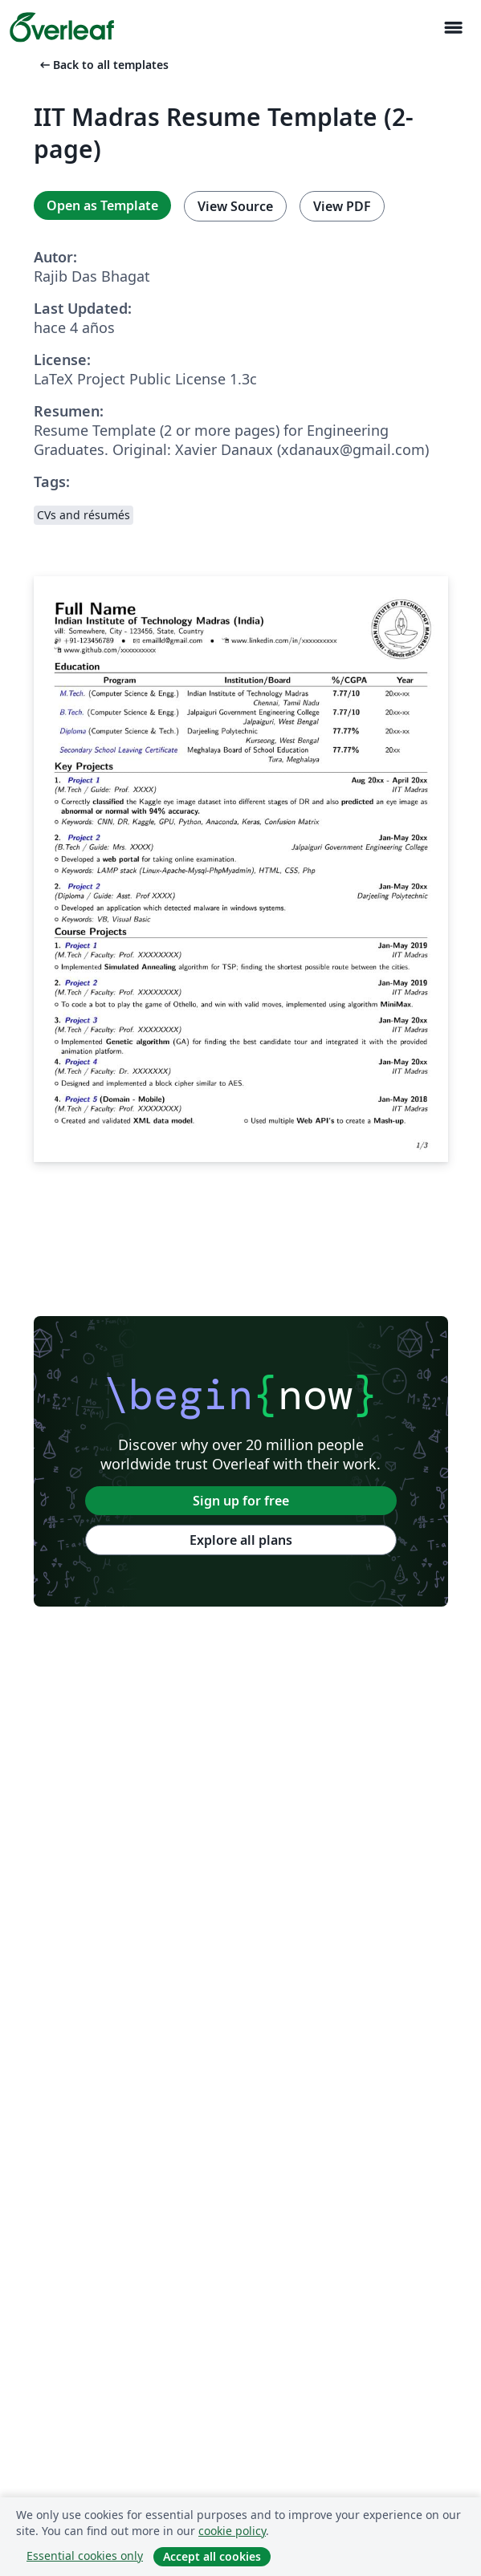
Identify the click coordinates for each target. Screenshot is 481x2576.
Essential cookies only (84, 2555)
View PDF (342, 206)
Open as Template (102, 205)
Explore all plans (241, 1540)
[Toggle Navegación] (452, 27)
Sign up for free (241, 1500)
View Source (235, 206)
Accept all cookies (212, 2556)
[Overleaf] (62, 27)
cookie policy (232, 2530)
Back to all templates (103, 64)
